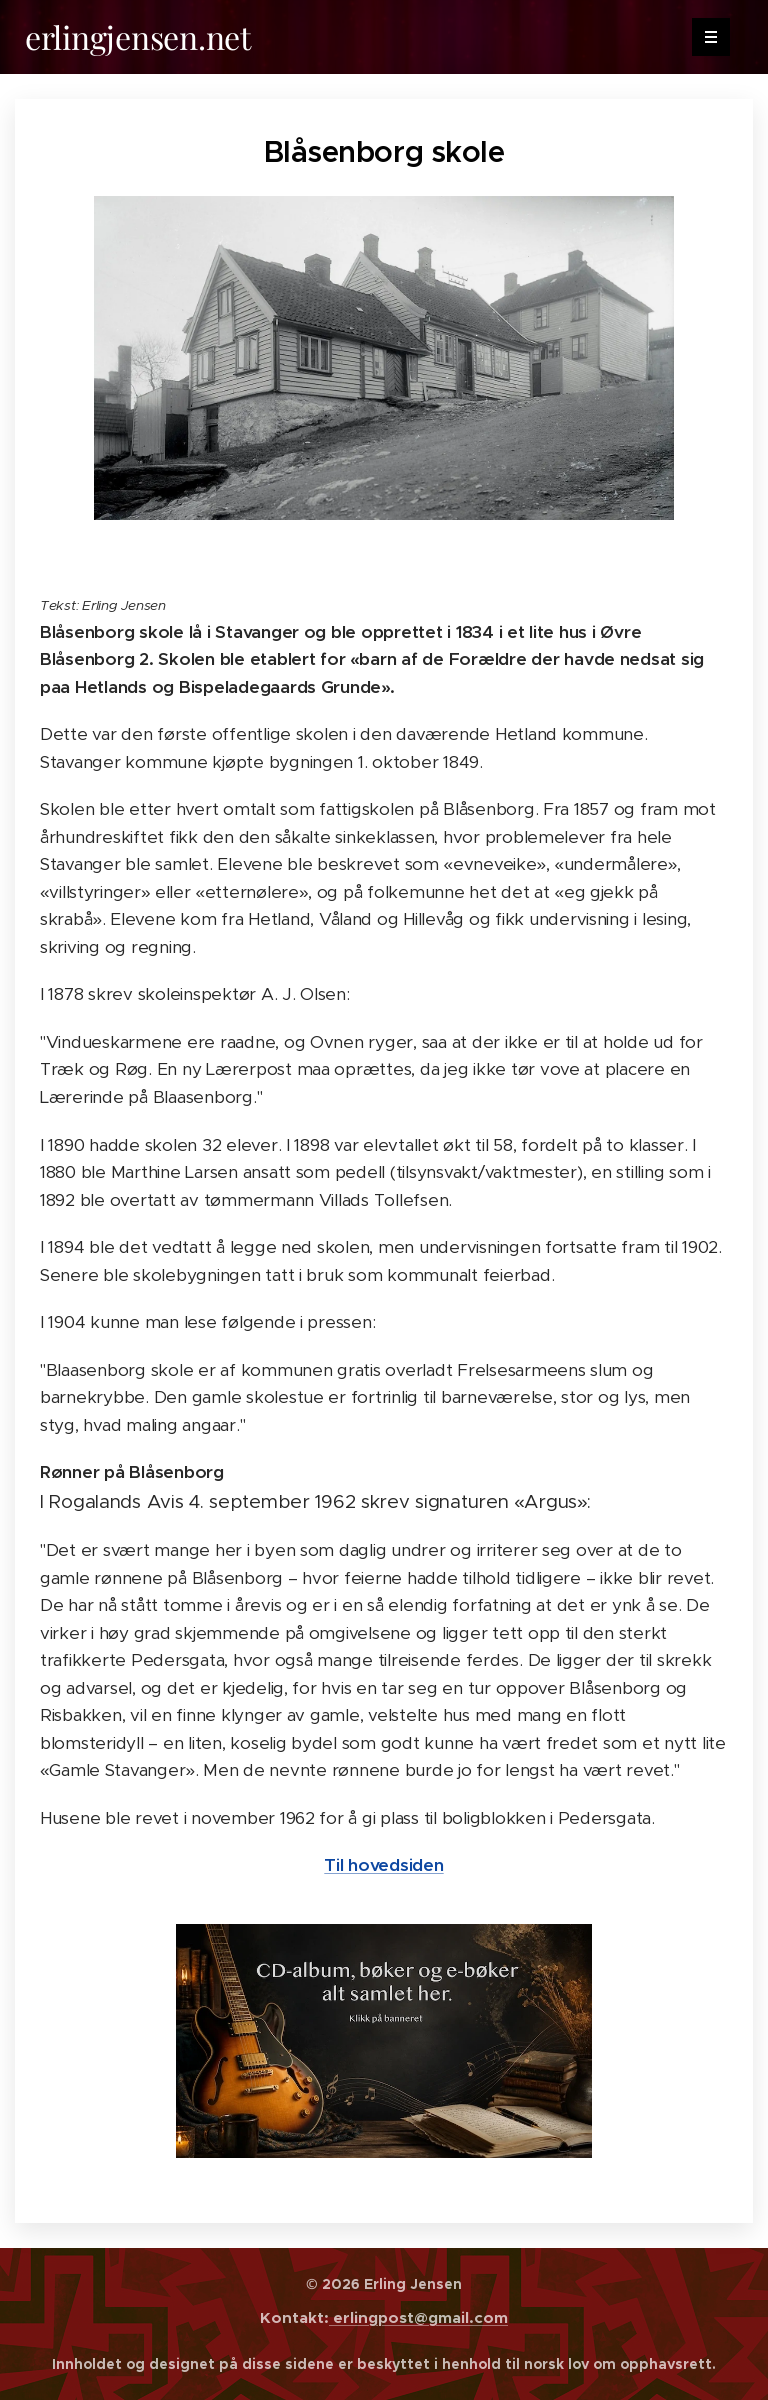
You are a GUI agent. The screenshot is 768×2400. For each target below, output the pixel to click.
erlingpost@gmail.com (418, 2317)
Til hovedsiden (383, 1865)
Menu (704, 37)
